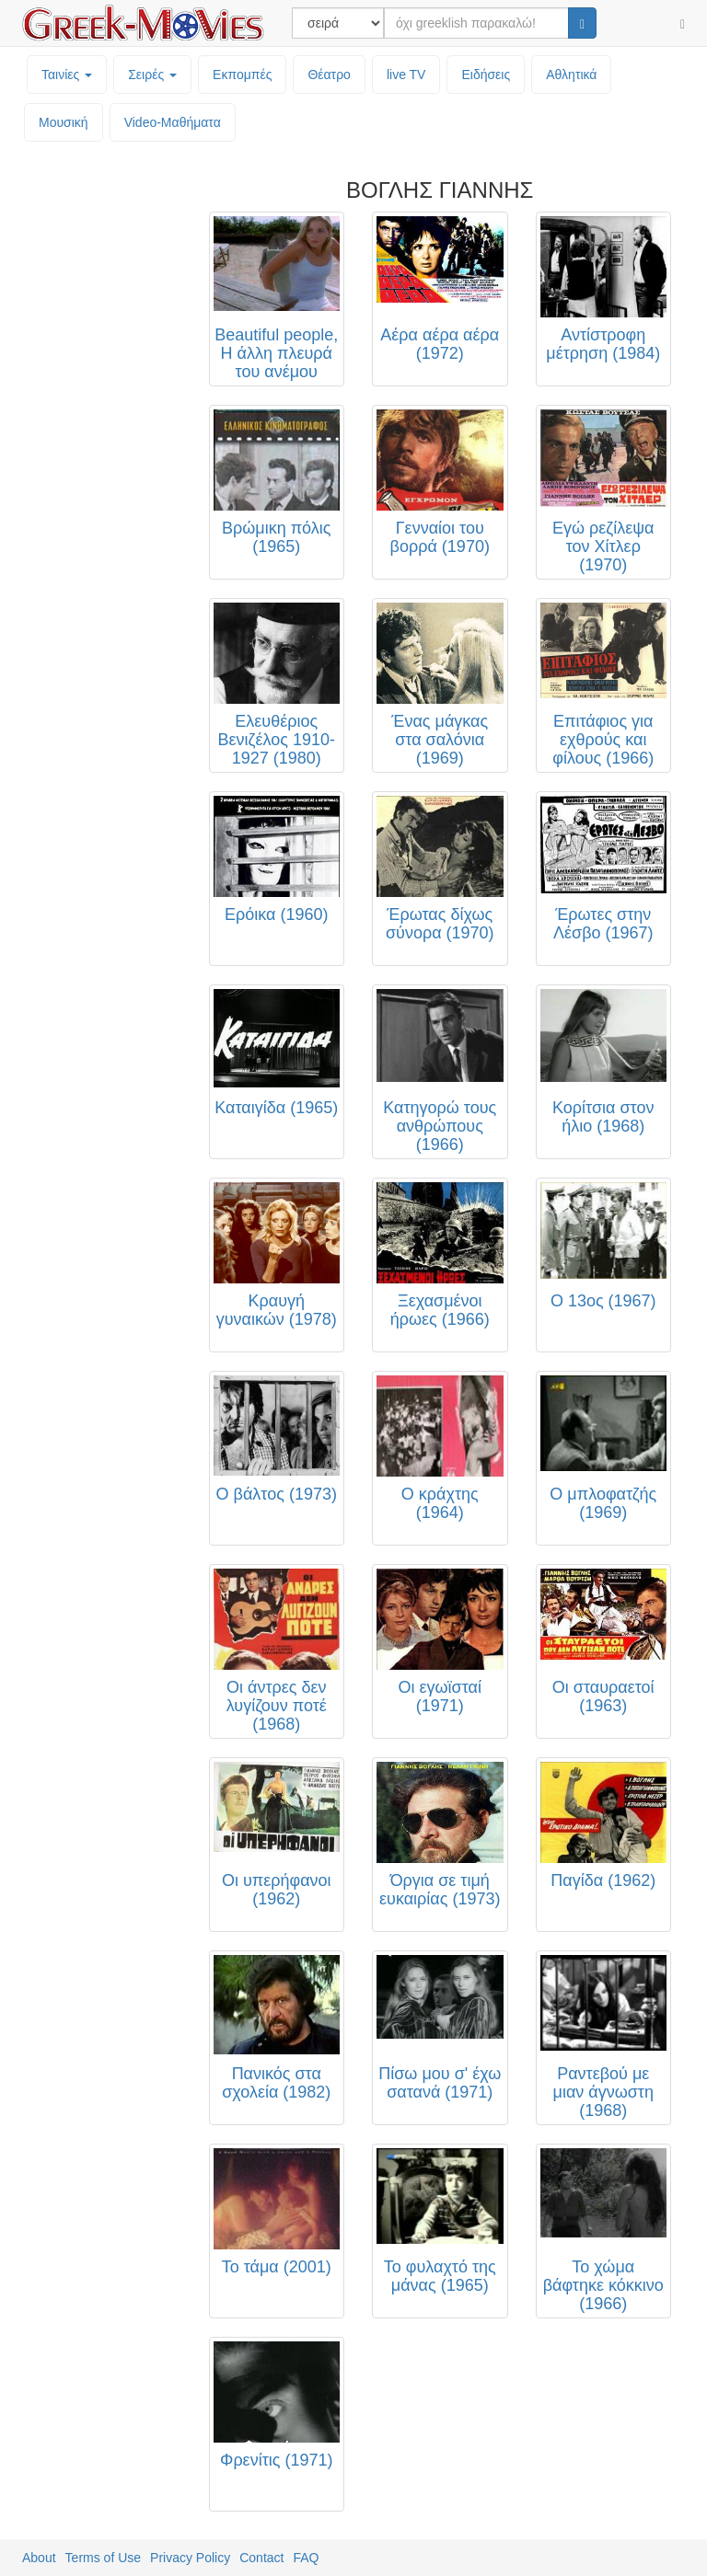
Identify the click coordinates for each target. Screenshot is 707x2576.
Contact (261, 2557)
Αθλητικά (571, 74)
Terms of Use (103, 2557)
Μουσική (63, 122)
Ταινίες (66, 74)
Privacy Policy (190, 2557)
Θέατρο (329, 74)
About (39, 2557)
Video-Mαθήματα (172, 122)
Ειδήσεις (485, 74)
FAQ (306, 2557)
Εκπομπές (242, 74)
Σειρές (152, 74)
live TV (406, 74)
